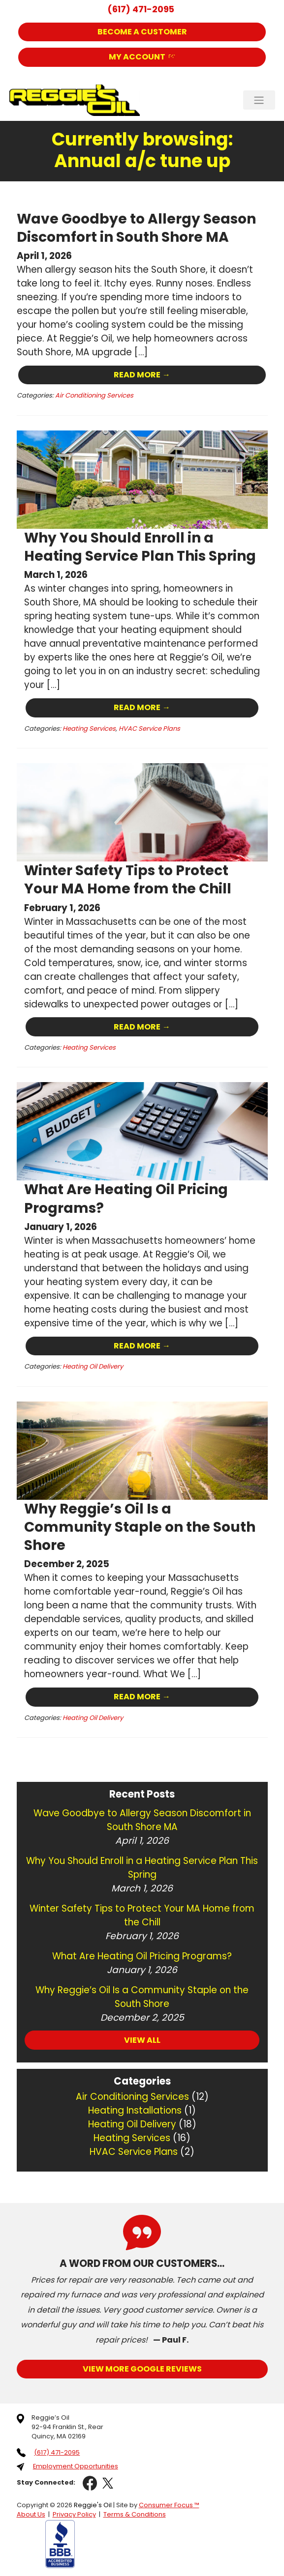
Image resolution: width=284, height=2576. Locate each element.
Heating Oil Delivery (93, 1363)
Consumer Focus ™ (169, 2500)
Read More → (142, 373)
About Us (31, 2510)
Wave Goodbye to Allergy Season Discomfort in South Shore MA (137, 227)
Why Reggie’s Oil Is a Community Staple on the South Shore (141, 1522)
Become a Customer (142, 31)
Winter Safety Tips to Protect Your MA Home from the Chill (129, 877)
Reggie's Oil (93, 2500)
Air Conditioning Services (94, 395)
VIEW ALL (142, 2035)
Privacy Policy (74, 2510)
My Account (137, 56)
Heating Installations (135, 2106)
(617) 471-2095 (140, 9)
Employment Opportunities (75, 2462)
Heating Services (89, 726)
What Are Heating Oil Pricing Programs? (127, 1196)
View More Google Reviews (142, 2364)
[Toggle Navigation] (259, 100)
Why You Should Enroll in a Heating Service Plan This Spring (141, 545)
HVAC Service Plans (149, 726)
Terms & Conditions (134, 2510)
